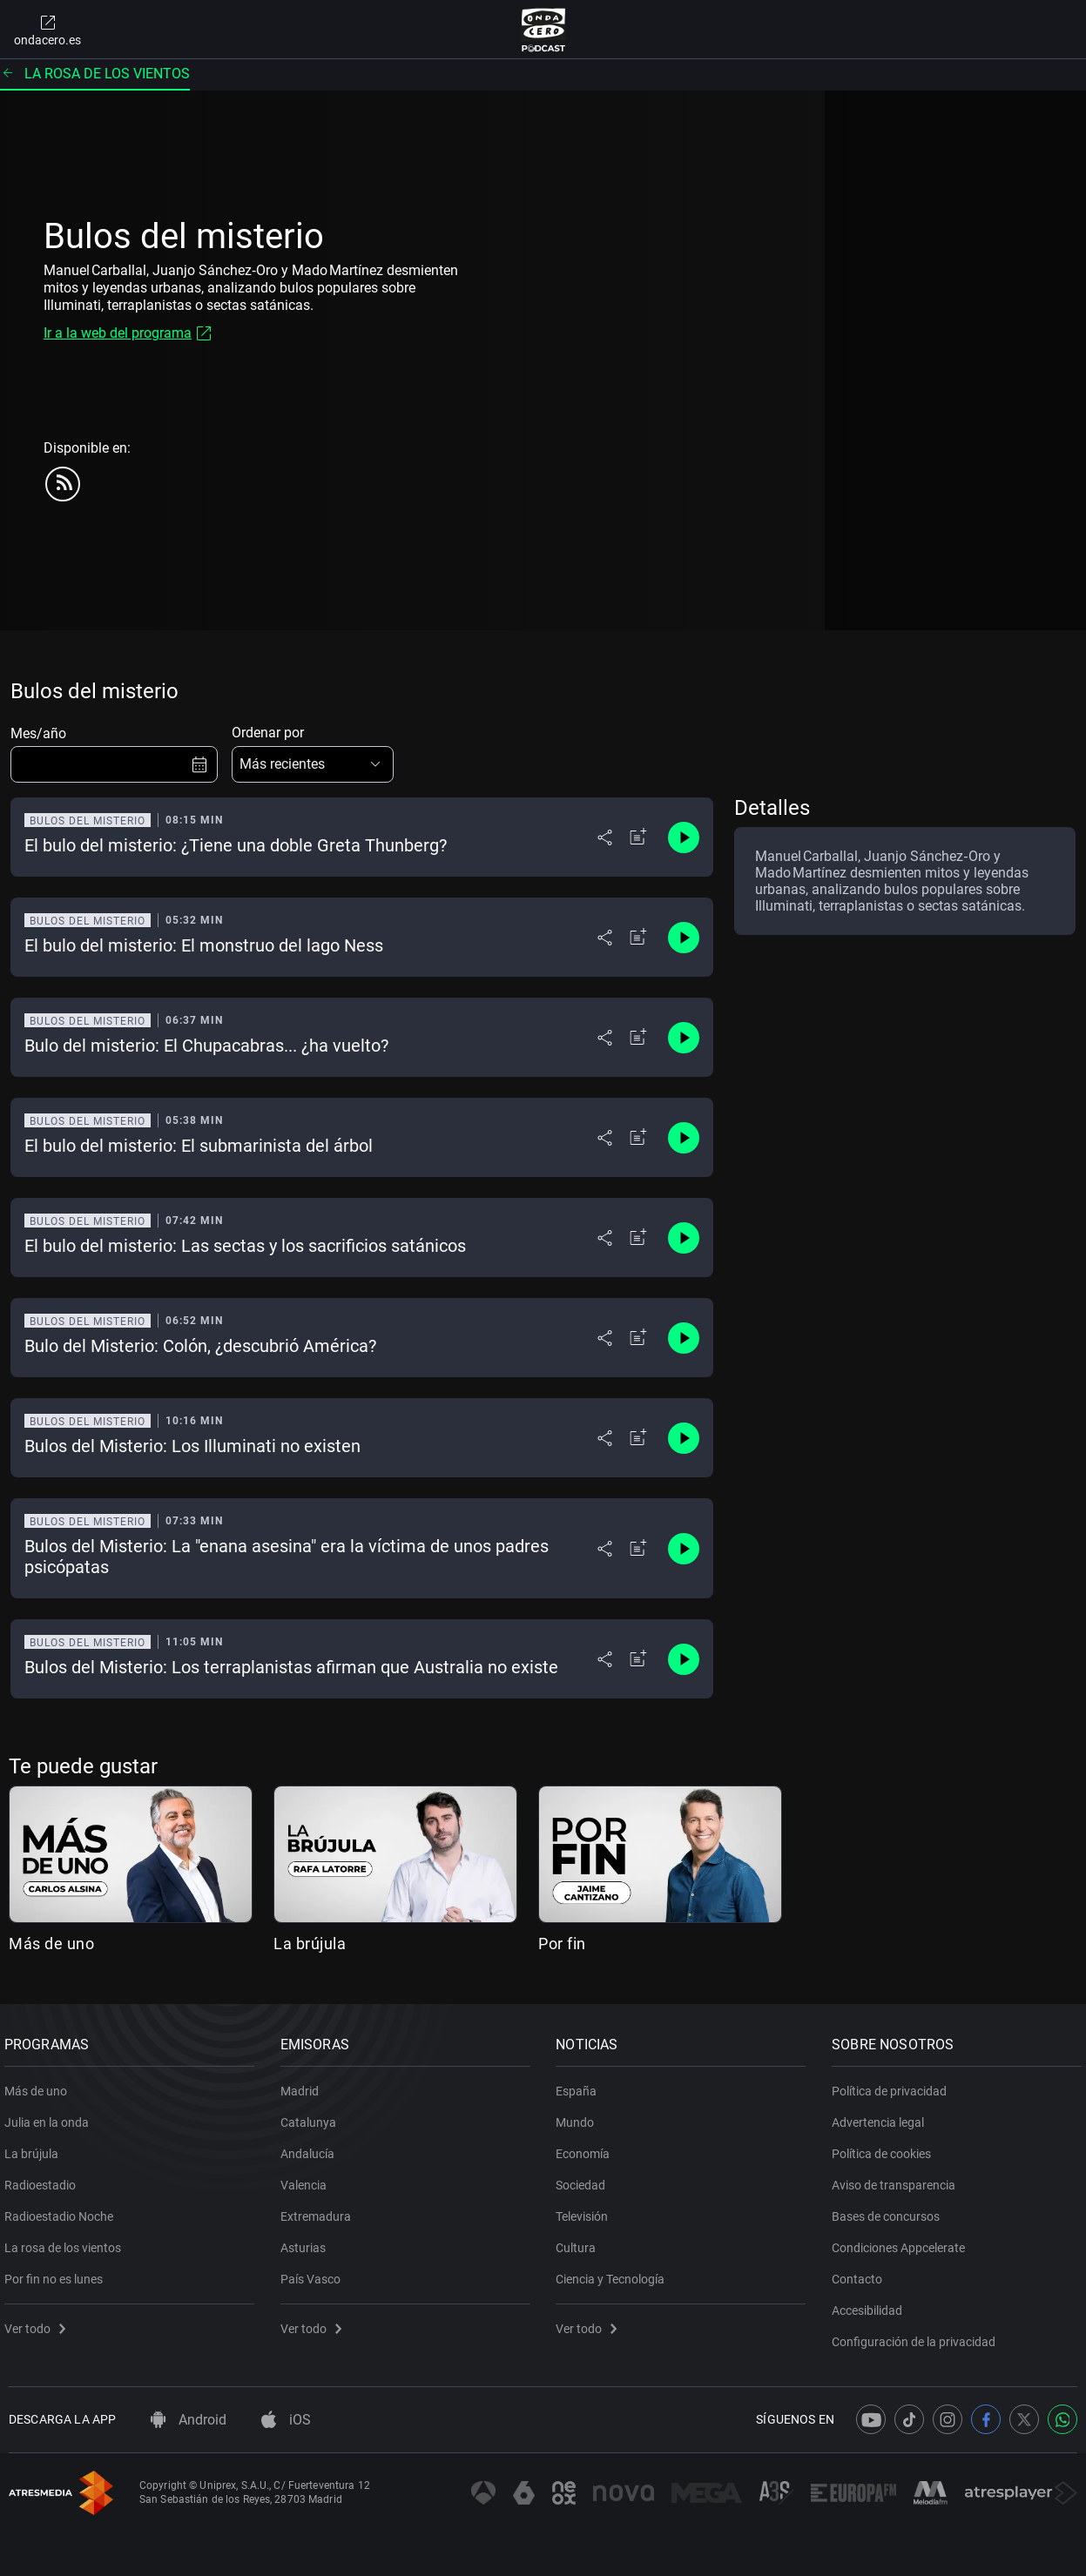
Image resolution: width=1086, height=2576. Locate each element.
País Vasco (315, 2273)
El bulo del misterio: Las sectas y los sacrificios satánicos (245, 1245)
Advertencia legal (882, 2116)
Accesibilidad (871, 2304)
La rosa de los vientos (95, 73)
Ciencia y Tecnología (615, 2273)
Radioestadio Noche (63, 2210)
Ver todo (39, 2323)
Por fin (562, 1943)
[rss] (63, 484)
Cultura (581, 2242)
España (581, 2085)
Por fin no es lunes (58, 2273)
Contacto (861, 2273)
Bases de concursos (890, 2210)
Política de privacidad (893, 2085)
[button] (313, 764)
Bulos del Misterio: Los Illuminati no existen (192, 1446)
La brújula (309, 1943)
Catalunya (313, 2116)
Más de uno (51, 1943)
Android (188, 2419)
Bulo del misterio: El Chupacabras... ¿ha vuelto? (206, 1045)
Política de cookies (885, 2148)
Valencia (308, 2179)
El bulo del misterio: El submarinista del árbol (198, 1145)
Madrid (304, 2085)
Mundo (580, 2116)
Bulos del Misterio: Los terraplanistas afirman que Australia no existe (291, 1667)
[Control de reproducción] (683, 837)
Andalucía (312, 2148)
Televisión (587, 2210)
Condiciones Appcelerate (902, 2242)
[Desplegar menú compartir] (605, 837)
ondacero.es (47, 29)
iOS (286, 2419)
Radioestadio (44, 2179)
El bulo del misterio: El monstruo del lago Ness (203, 945)
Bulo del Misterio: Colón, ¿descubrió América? (200, 1345)
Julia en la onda (51, 2116)
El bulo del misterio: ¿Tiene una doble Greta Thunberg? (235, 845)
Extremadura (320, 2210)
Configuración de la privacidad (918, 2336)
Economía (588, 2148)
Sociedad (585, 2179)
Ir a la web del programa (118, 333)
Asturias (307, 2242)
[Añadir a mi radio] (638, 837)
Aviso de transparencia (898, 2179)
